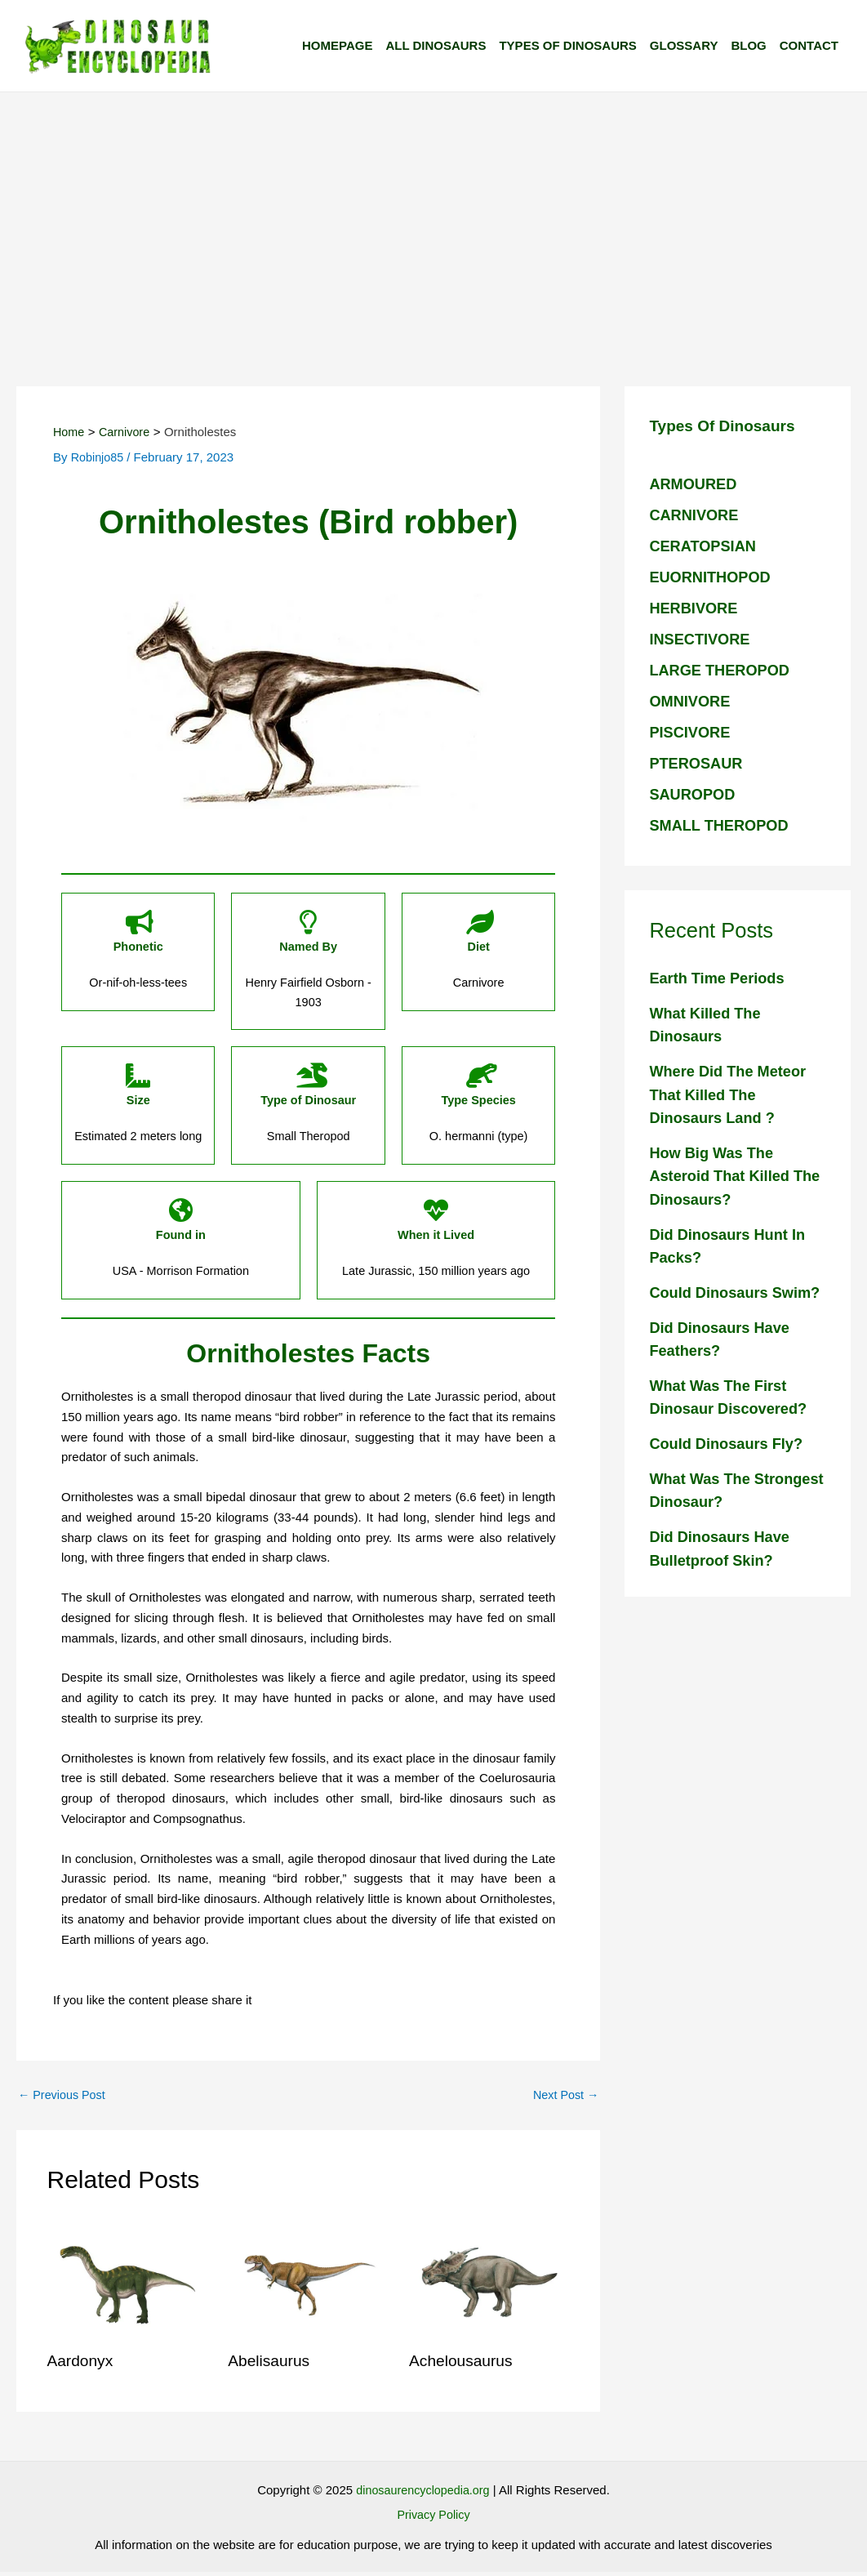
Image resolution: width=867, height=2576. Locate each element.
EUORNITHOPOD (712, 577)
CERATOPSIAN (705, 546)
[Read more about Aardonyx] (127, 2286)
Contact (809, 45)
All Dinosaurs (435, 45)
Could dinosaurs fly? (729, 1467)
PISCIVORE (691, 732)
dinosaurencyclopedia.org (422, 2494)
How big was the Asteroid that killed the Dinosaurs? (722, 1176)
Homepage (337, 45)
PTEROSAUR (697, 763)
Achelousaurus (463, 2365)
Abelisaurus (270, 2365)
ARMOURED (694, 483)
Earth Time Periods (719, 978)
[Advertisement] (433, 214)
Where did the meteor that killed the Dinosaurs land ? (731, 1094)
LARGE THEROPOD (722, 670)
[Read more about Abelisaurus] (308, 2286)
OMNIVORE (691, 701)
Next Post (564, 2099)
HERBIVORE (695, 608)
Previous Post (63, 2099)
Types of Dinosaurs (567, 45)
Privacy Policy (433, 2518)
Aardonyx (82, 2365)
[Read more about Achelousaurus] (489, 2286)
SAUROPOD (694, 794)
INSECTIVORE (701, 639)
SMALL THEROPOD (721, 825)
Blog (748, 45)
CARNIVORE (695, 515)
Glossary (684, 45)
